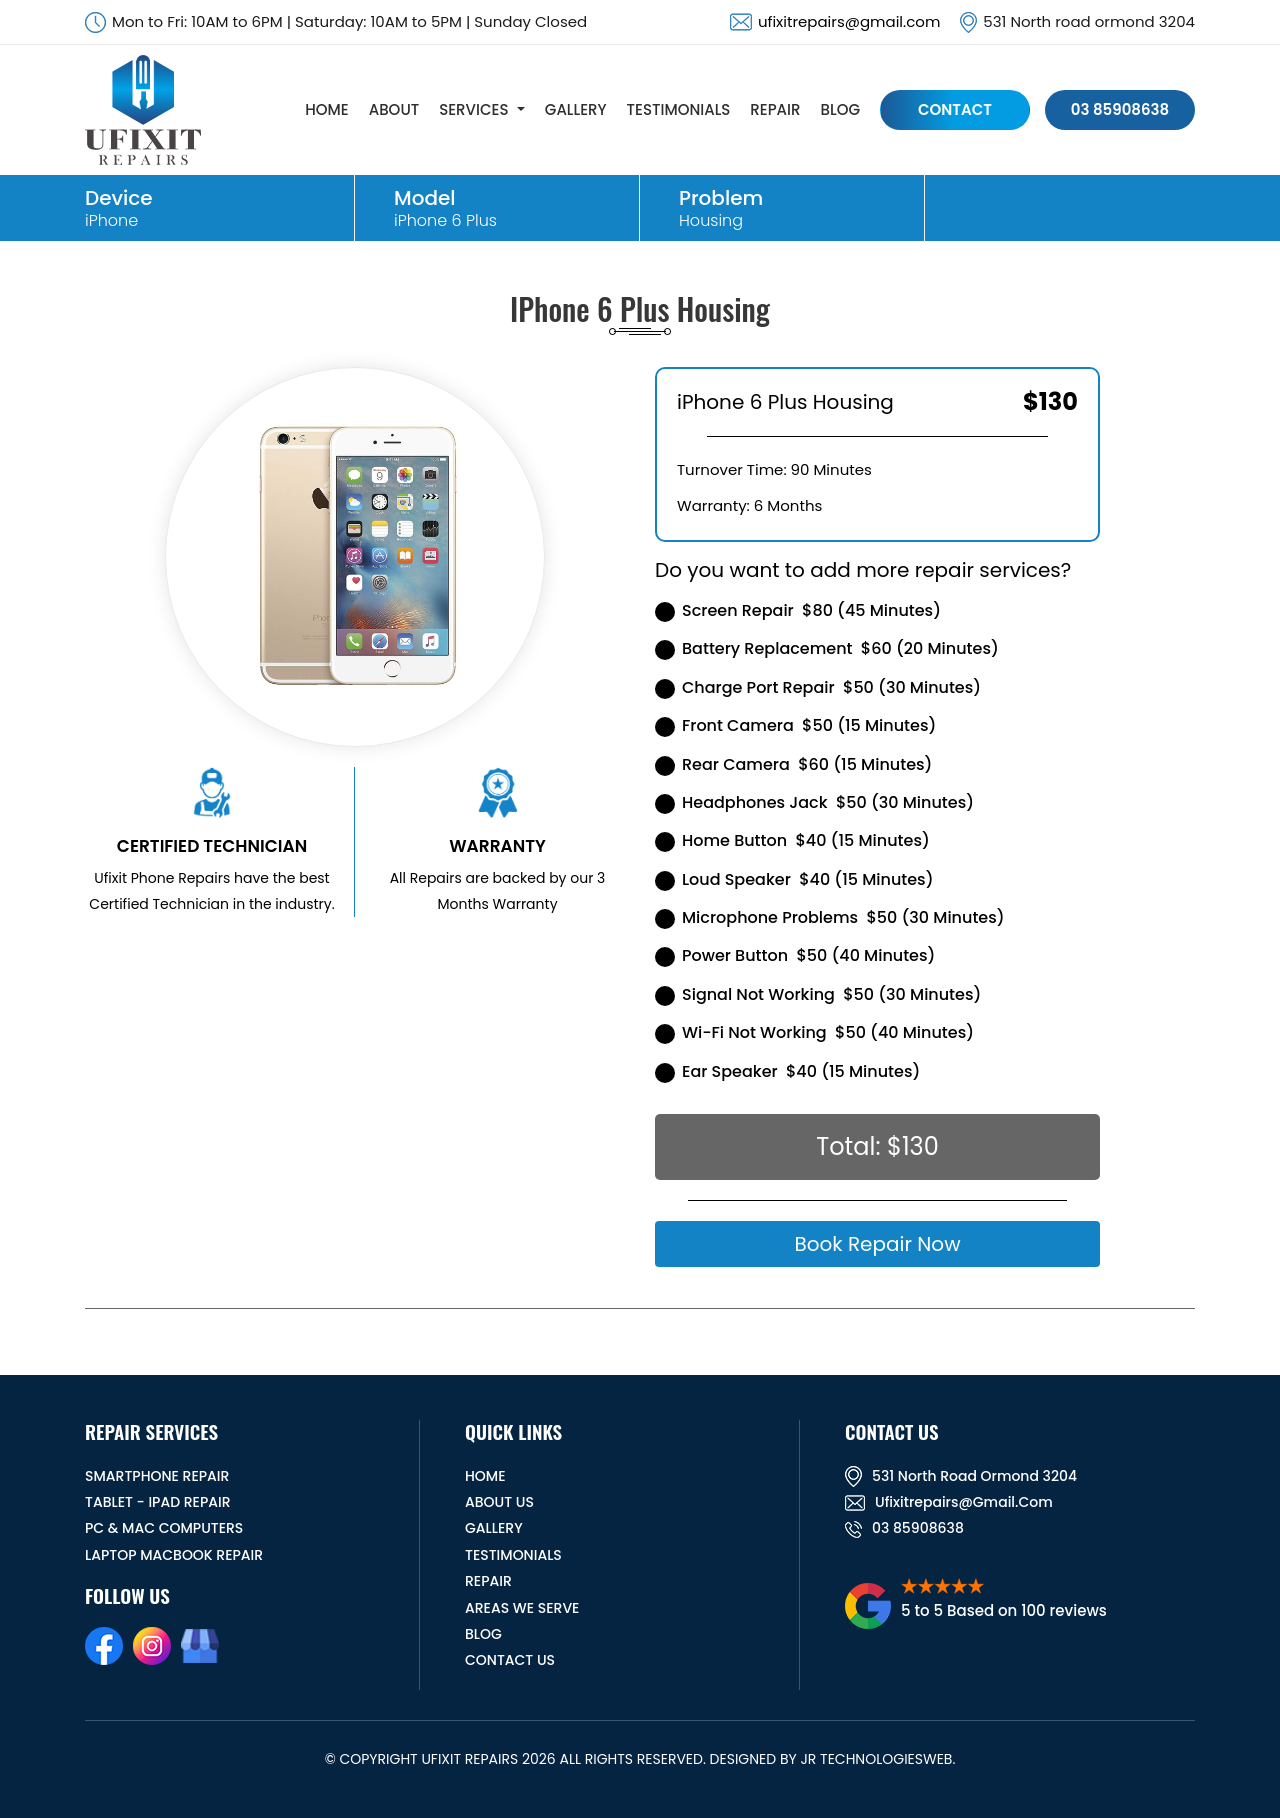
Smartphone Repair (157, 1476)
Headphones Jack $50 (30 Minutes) (814, 802)
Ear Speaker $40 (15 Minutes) (787, 1071)
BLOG (840, 109)
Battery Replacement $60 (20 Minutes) (827, 648)
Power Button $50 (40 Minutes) (795, 955)
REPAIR (775, 109)
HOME (326, 109)
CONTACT (955, 109)
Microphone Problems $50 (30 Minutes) (830, 917)
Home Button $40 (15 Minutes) (792, 840)
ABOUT (394, 109)
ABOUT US (499, 1502)
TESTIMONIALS (679, 109)
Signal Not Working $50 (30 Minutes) (818, 994)
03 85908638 (1120, 109)
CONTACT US (510, 1660)
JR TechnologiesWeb (876, 1759)
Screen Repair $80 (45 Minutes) (798, 610)
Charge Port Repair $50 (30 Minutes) (818, 687)
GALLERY (576, 109)
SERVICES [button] (473, 109)
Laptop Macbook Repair (174, 1555)
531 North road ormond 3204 (961, 1476)
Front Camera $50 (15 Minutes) (795, 725)
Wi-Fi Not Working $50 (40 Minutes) (814, 1032)
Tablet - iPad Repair (158, 1502)
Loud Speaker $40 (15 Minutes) (794, 879)
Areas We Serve (522, 1608)
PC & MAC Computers (164, 1528)
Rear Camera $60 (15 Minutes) (793, 764)
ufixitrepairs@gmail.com (849, 21)
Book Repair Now (877, 1244)
